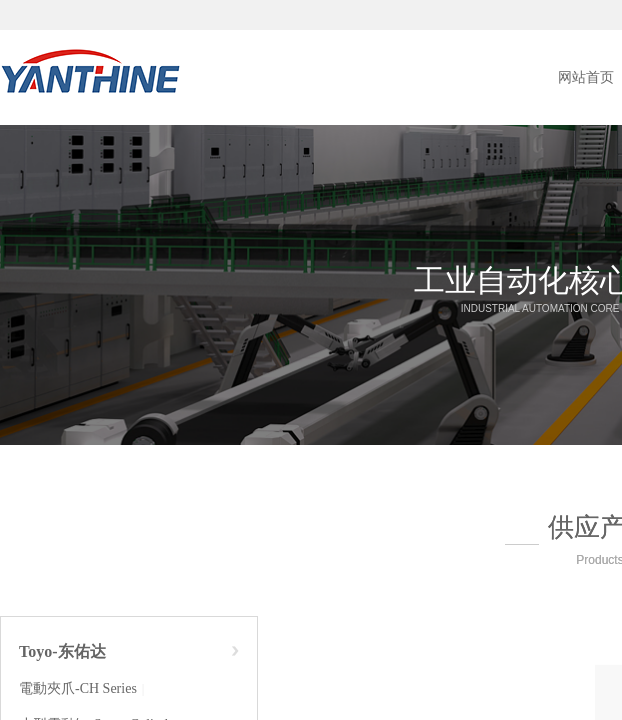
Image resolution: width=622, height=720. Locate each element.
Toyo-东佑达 (62, 651)
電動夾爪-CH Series (78, 688)
